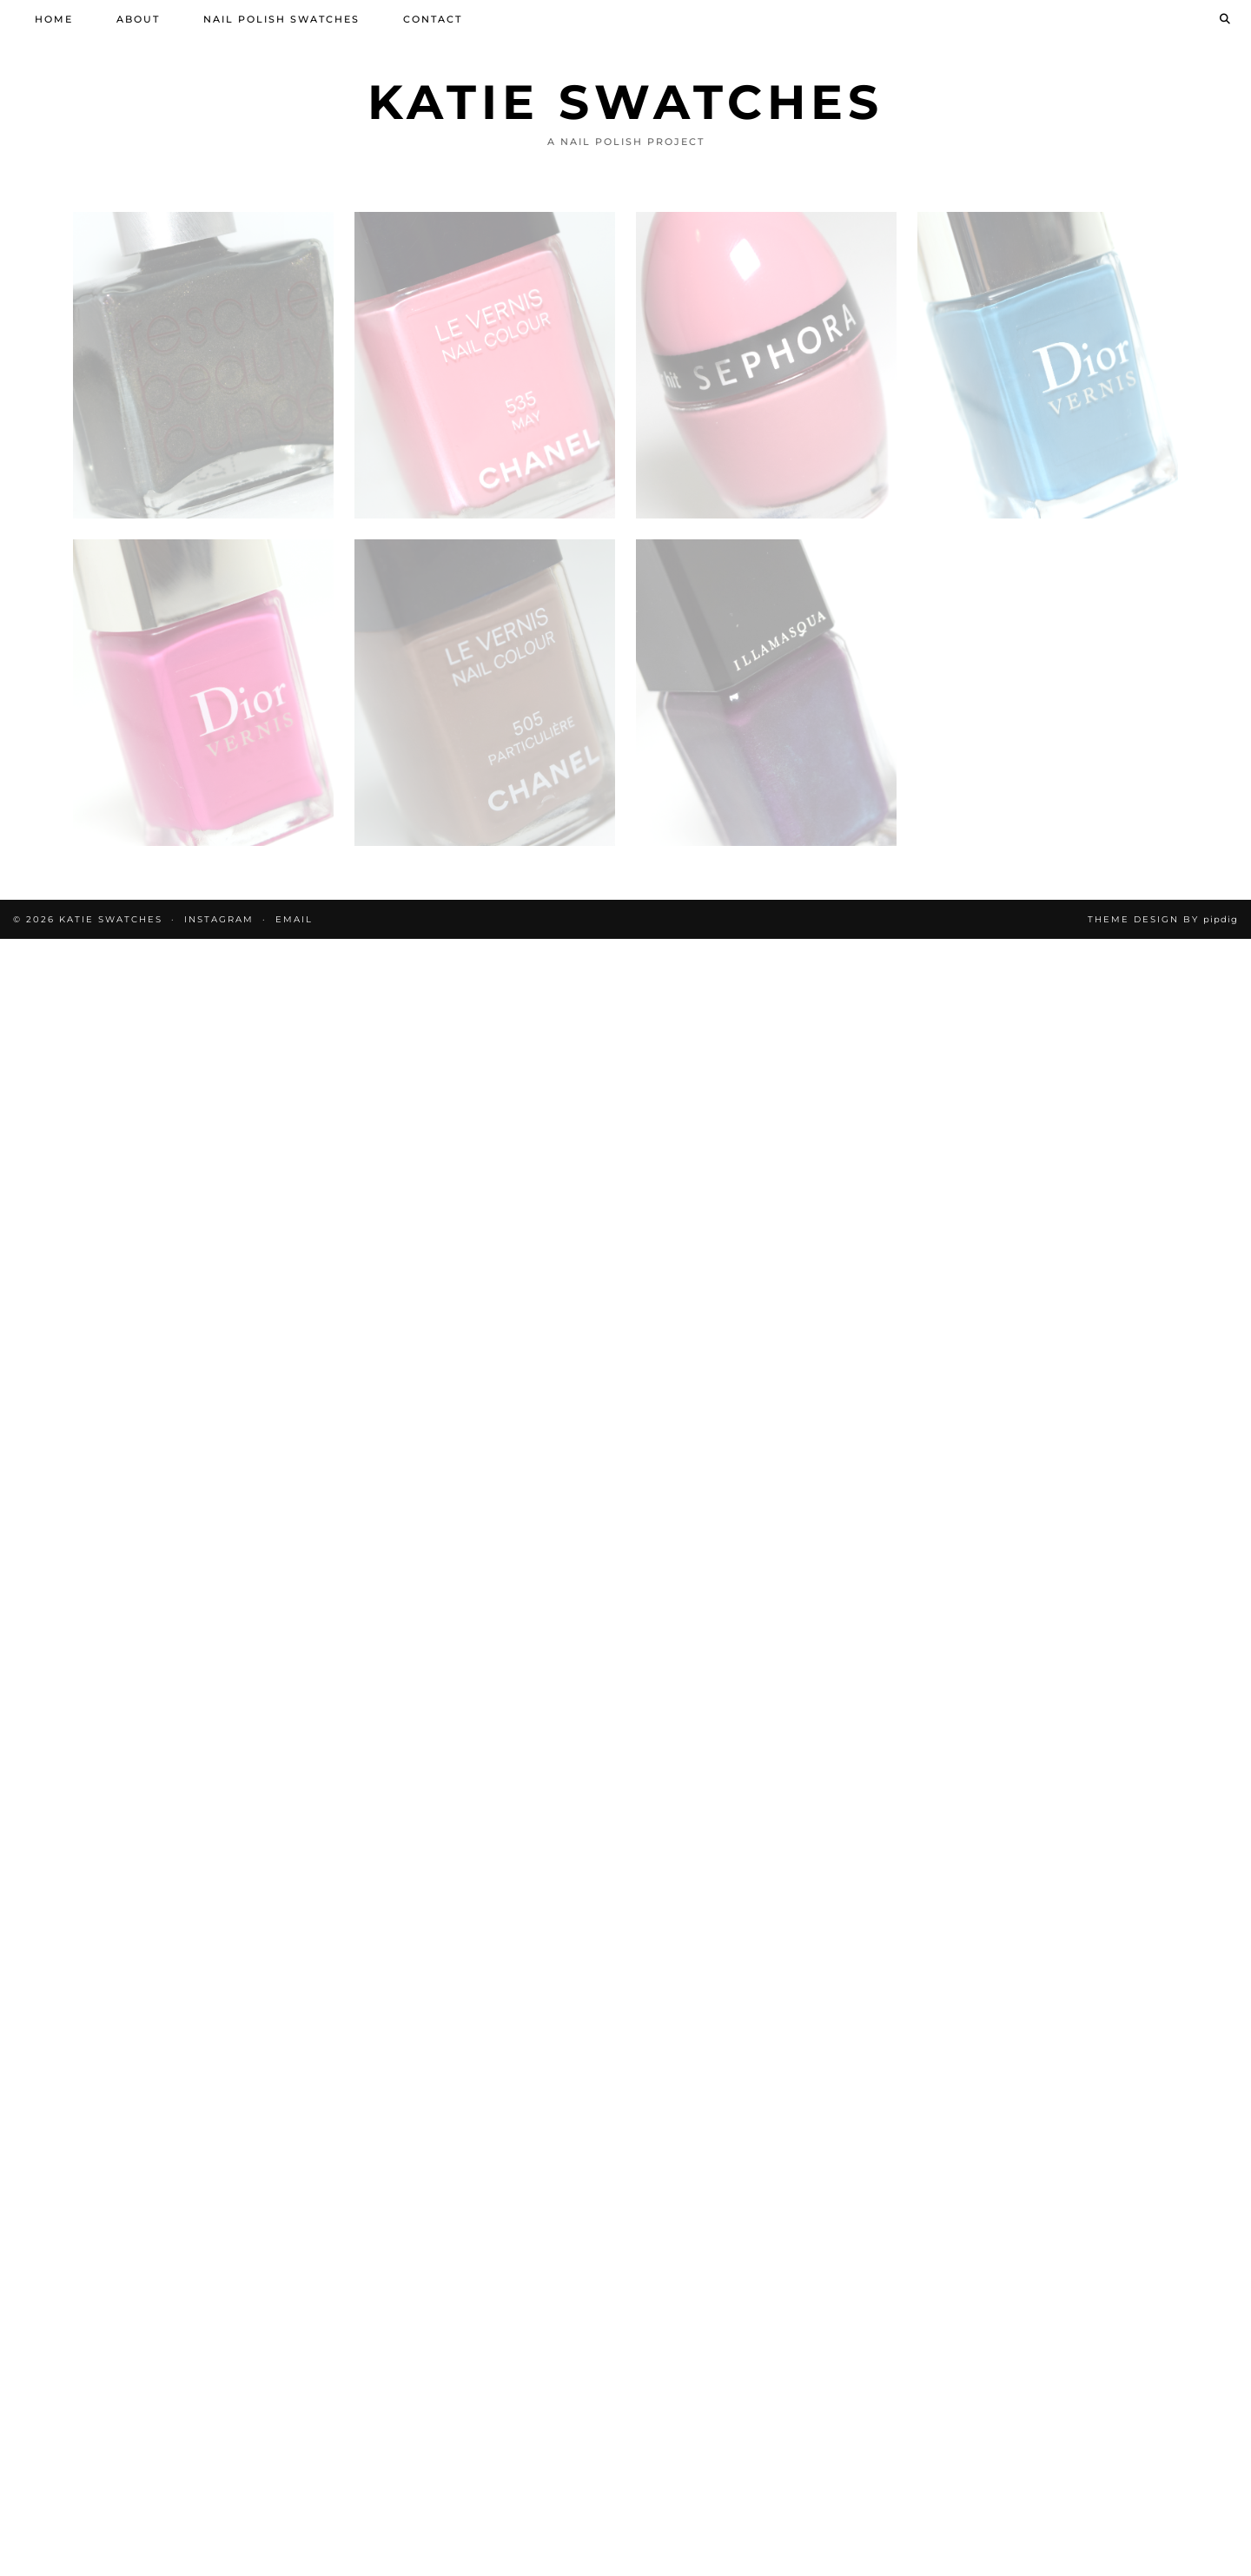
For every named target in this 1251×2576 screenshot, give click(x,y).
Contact (432, 19)
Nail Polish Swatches (281, 19)
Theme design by (1163, 919)
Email (294, 919)
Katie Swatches (625, 102)
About (138, 19)
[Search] (1226, 19)
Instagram (219, 919)
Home (54, 19)
